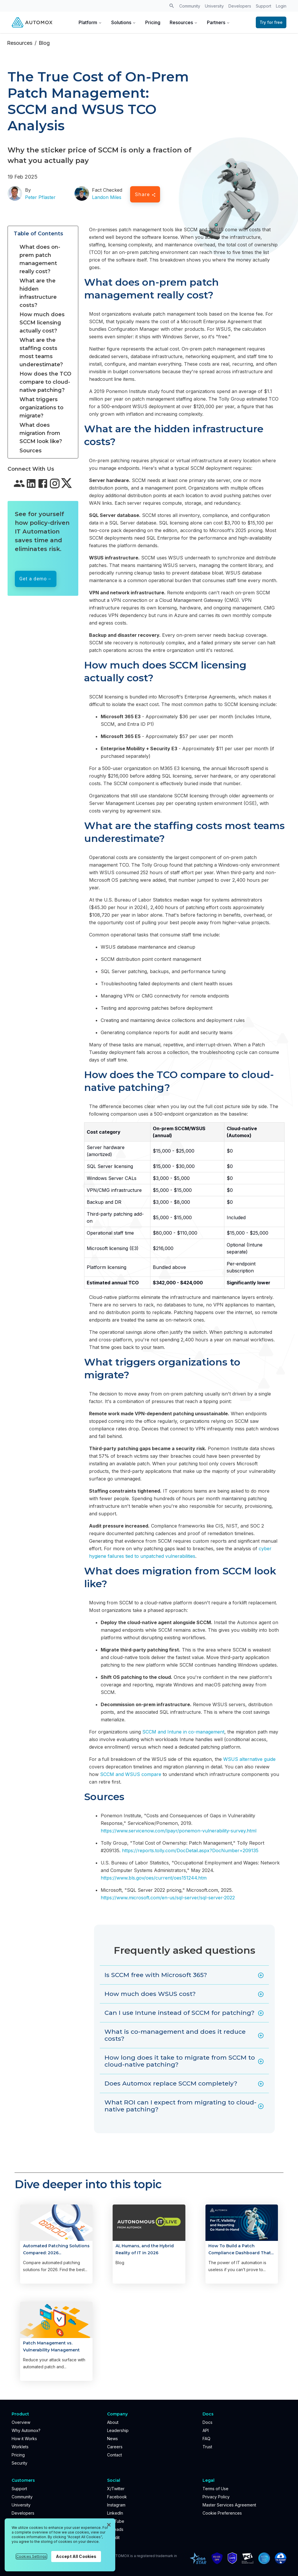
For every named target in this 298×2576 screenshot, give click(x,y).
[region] (60, 2544)
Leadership (118, 2430)
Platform (90, 22)
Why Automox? (26, 2430)
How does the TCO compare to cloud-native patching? (45, 382)
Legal (208, 2480)
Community (189, 5)
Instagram (116, 2504)
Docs (207, 2422)
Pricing (152, 22)
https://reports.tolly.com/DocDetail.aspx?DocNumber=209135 (190, 1850)
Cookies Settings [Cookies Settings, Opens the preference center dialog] (31, 2556)
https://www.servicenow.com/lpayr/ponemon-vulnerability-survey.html (178, 1831)
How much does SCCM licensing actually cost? (42, 322)
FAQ (206, 2438)
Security (19, 2463)
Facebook (117, 2496)
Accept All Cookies (76, 2556)
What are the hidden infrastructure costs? (38, 293)
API (206, 2430)
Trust (207, 2446)
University (214, 5)
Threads (115, 2529)
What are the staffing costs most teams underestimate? (41, 352)
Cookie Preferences (222, 2513)
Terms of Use (215, 2488)
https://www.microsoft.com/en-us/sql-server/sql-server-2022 (168, 1898)
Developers (239, 5)
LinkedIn (115, 2513)
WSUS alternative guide (249, 1759)
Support (263, 5)
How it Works (24, 2438)
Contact (114, 2454)
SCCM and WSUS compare (130, 1774)
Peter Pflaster (40, 197)
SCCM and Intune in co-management (183, 1732)
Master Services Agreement (229, 2504)
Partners (218, 22)
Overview (21, 2422)
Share (145, 194)
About (112, 2422)
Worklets (20, 2446)
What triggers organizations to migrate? (41, 407)
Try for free (271, 22)
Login (281, 5)
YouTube (115, 2521)
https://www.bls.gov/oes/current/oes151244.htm (154, 1878)
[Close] (108, 2524)
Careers (115, 2446)
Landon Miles (106, 197)
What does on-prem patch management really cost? (39, 259)
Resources (184, 22)
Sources (30, 450)
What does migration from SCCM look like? (40, 433)
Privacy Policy (216, 2496)
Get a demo (33, 579)
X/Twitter (116, 2488)
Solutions (123, 22)
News (112, 2438)
